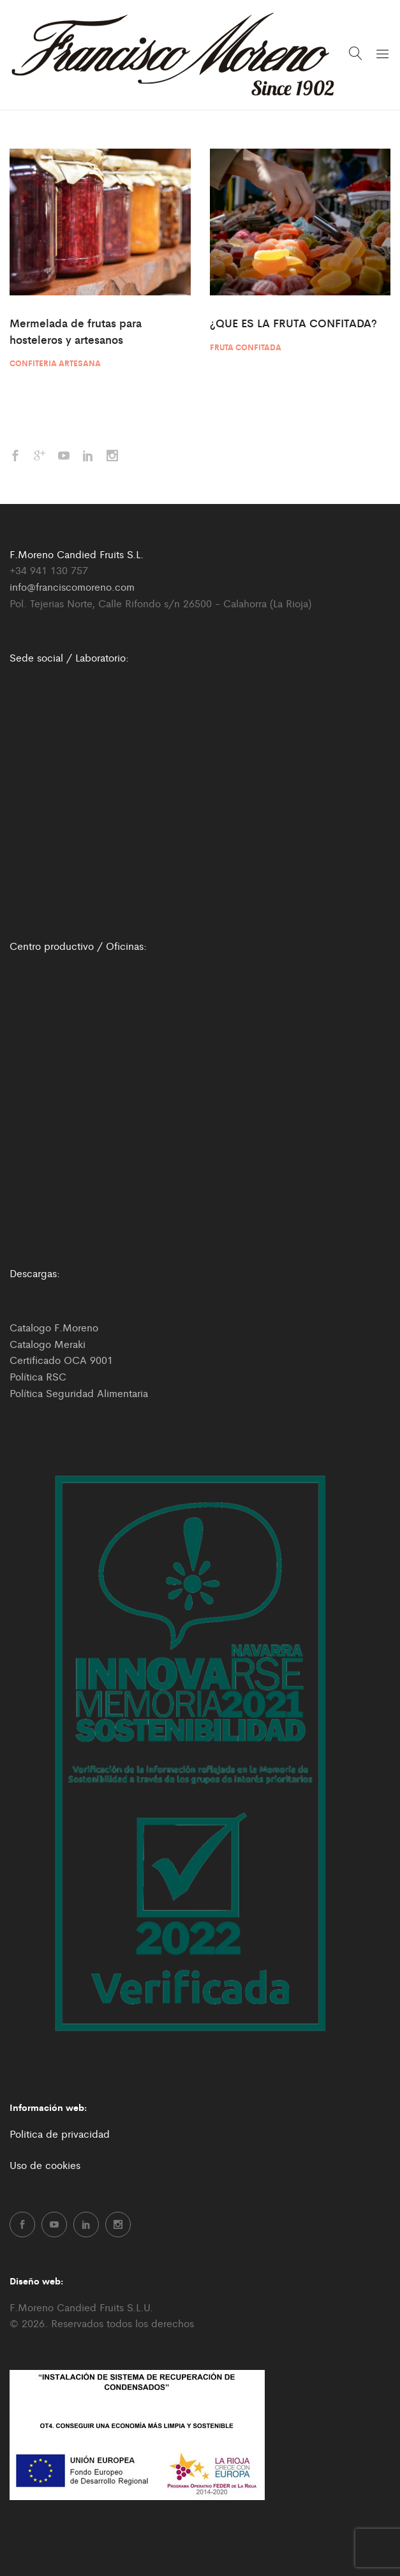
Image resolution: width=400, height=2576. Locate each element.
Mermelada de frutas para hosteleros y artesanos (76, 331)
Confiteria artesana (55, 363)
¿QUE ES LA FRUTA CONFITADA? (293, 322)
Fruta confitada (245, 347)
